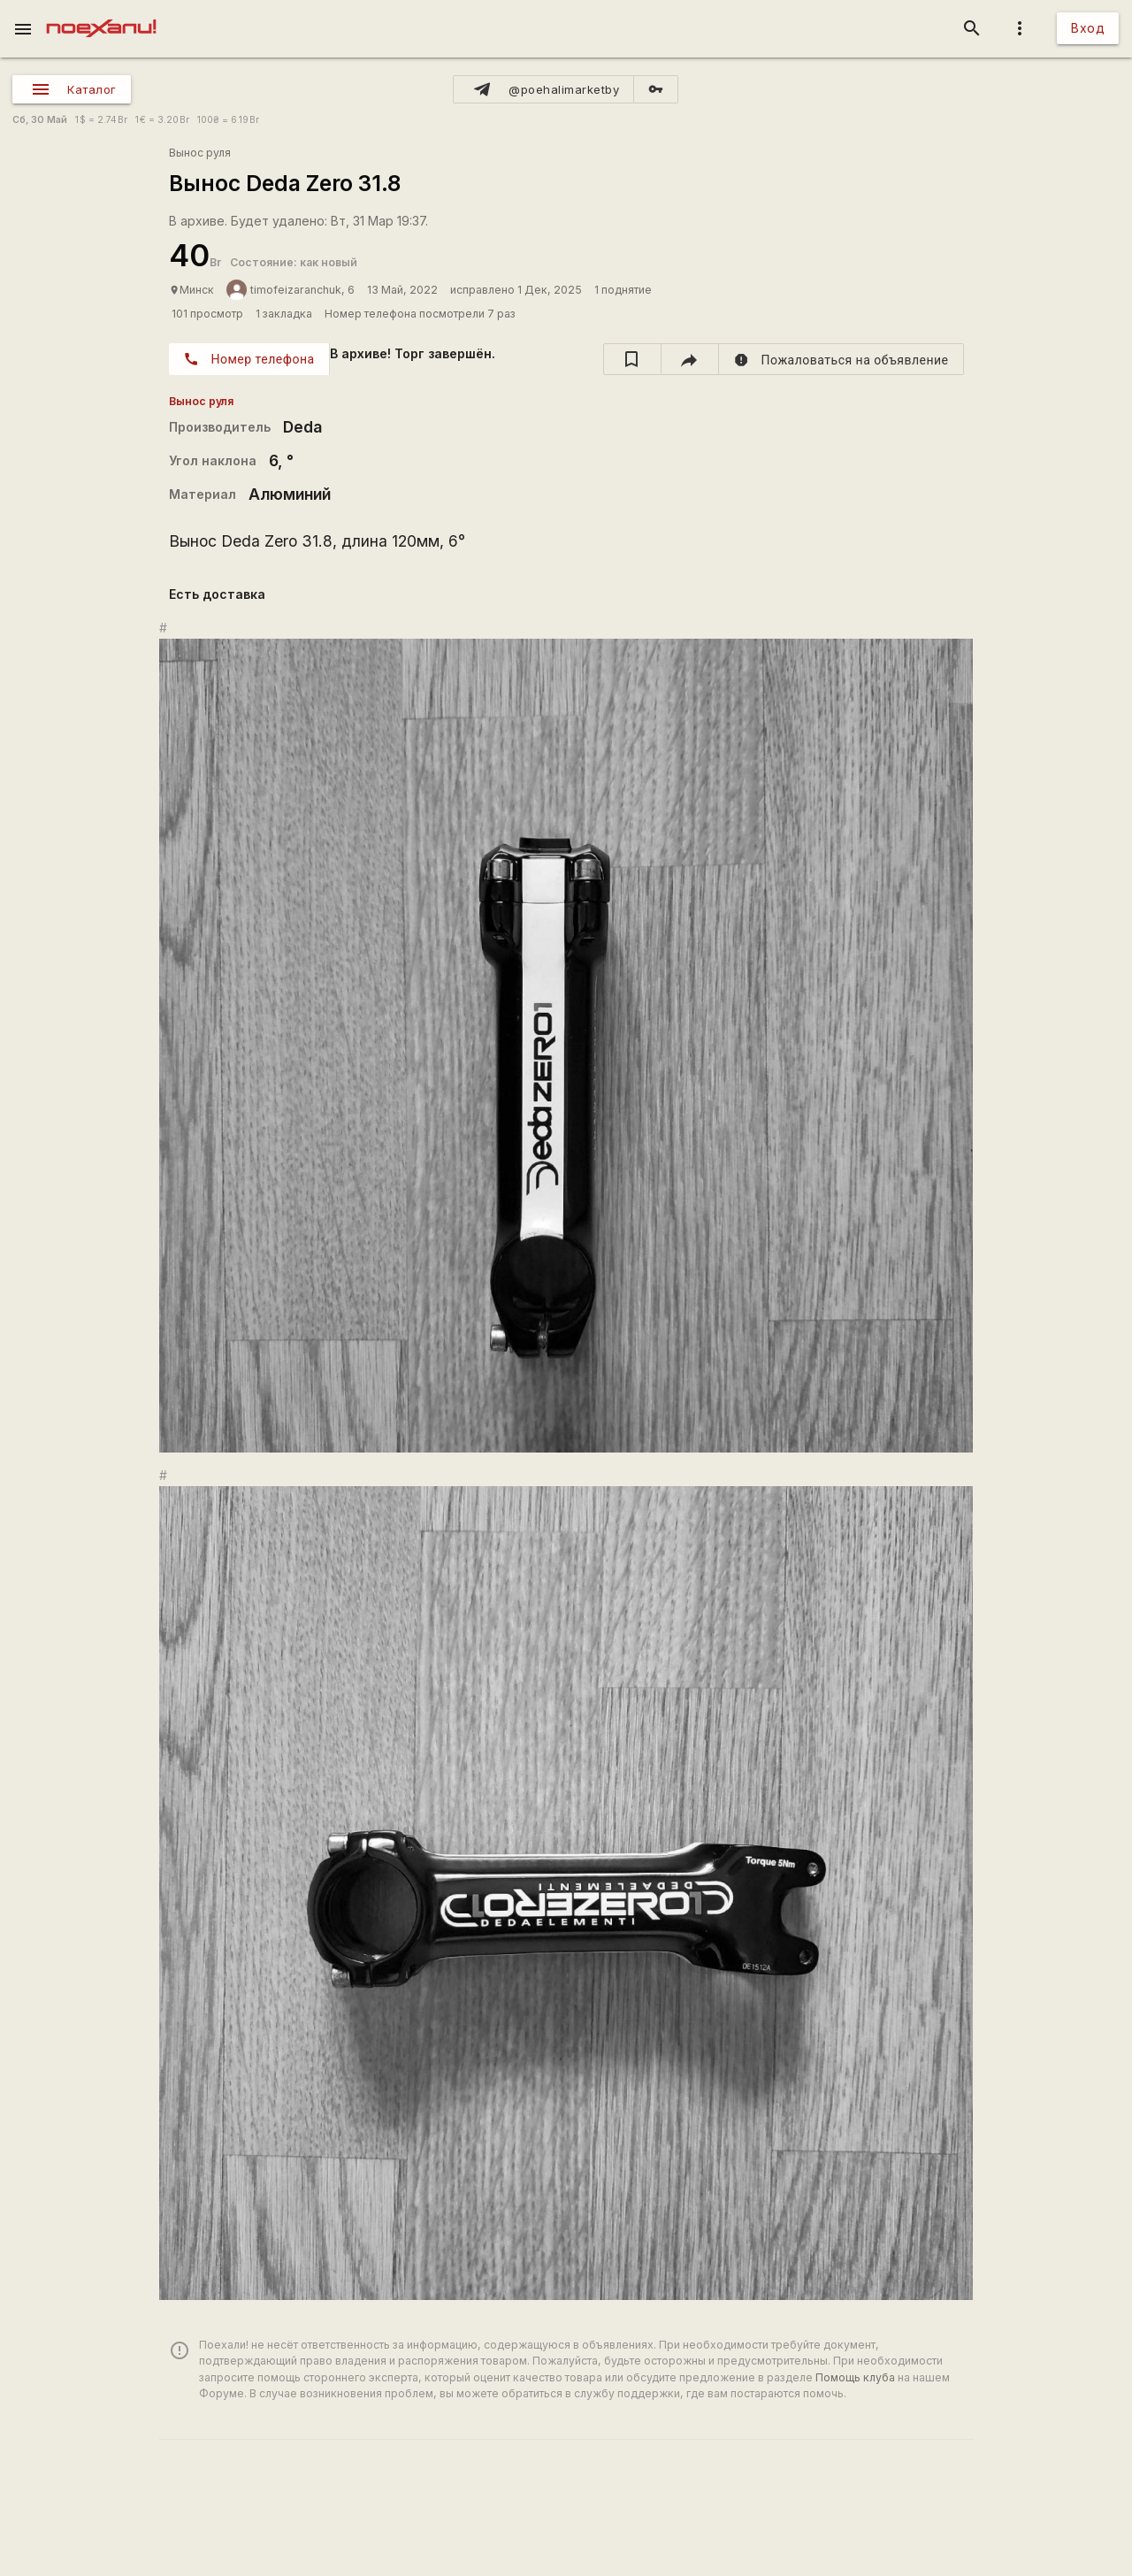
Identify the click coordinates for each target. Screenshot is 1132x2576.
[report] (841, 359)
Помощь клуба (855, 2377)
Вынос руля (200, 152)
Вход (1088, 27)
